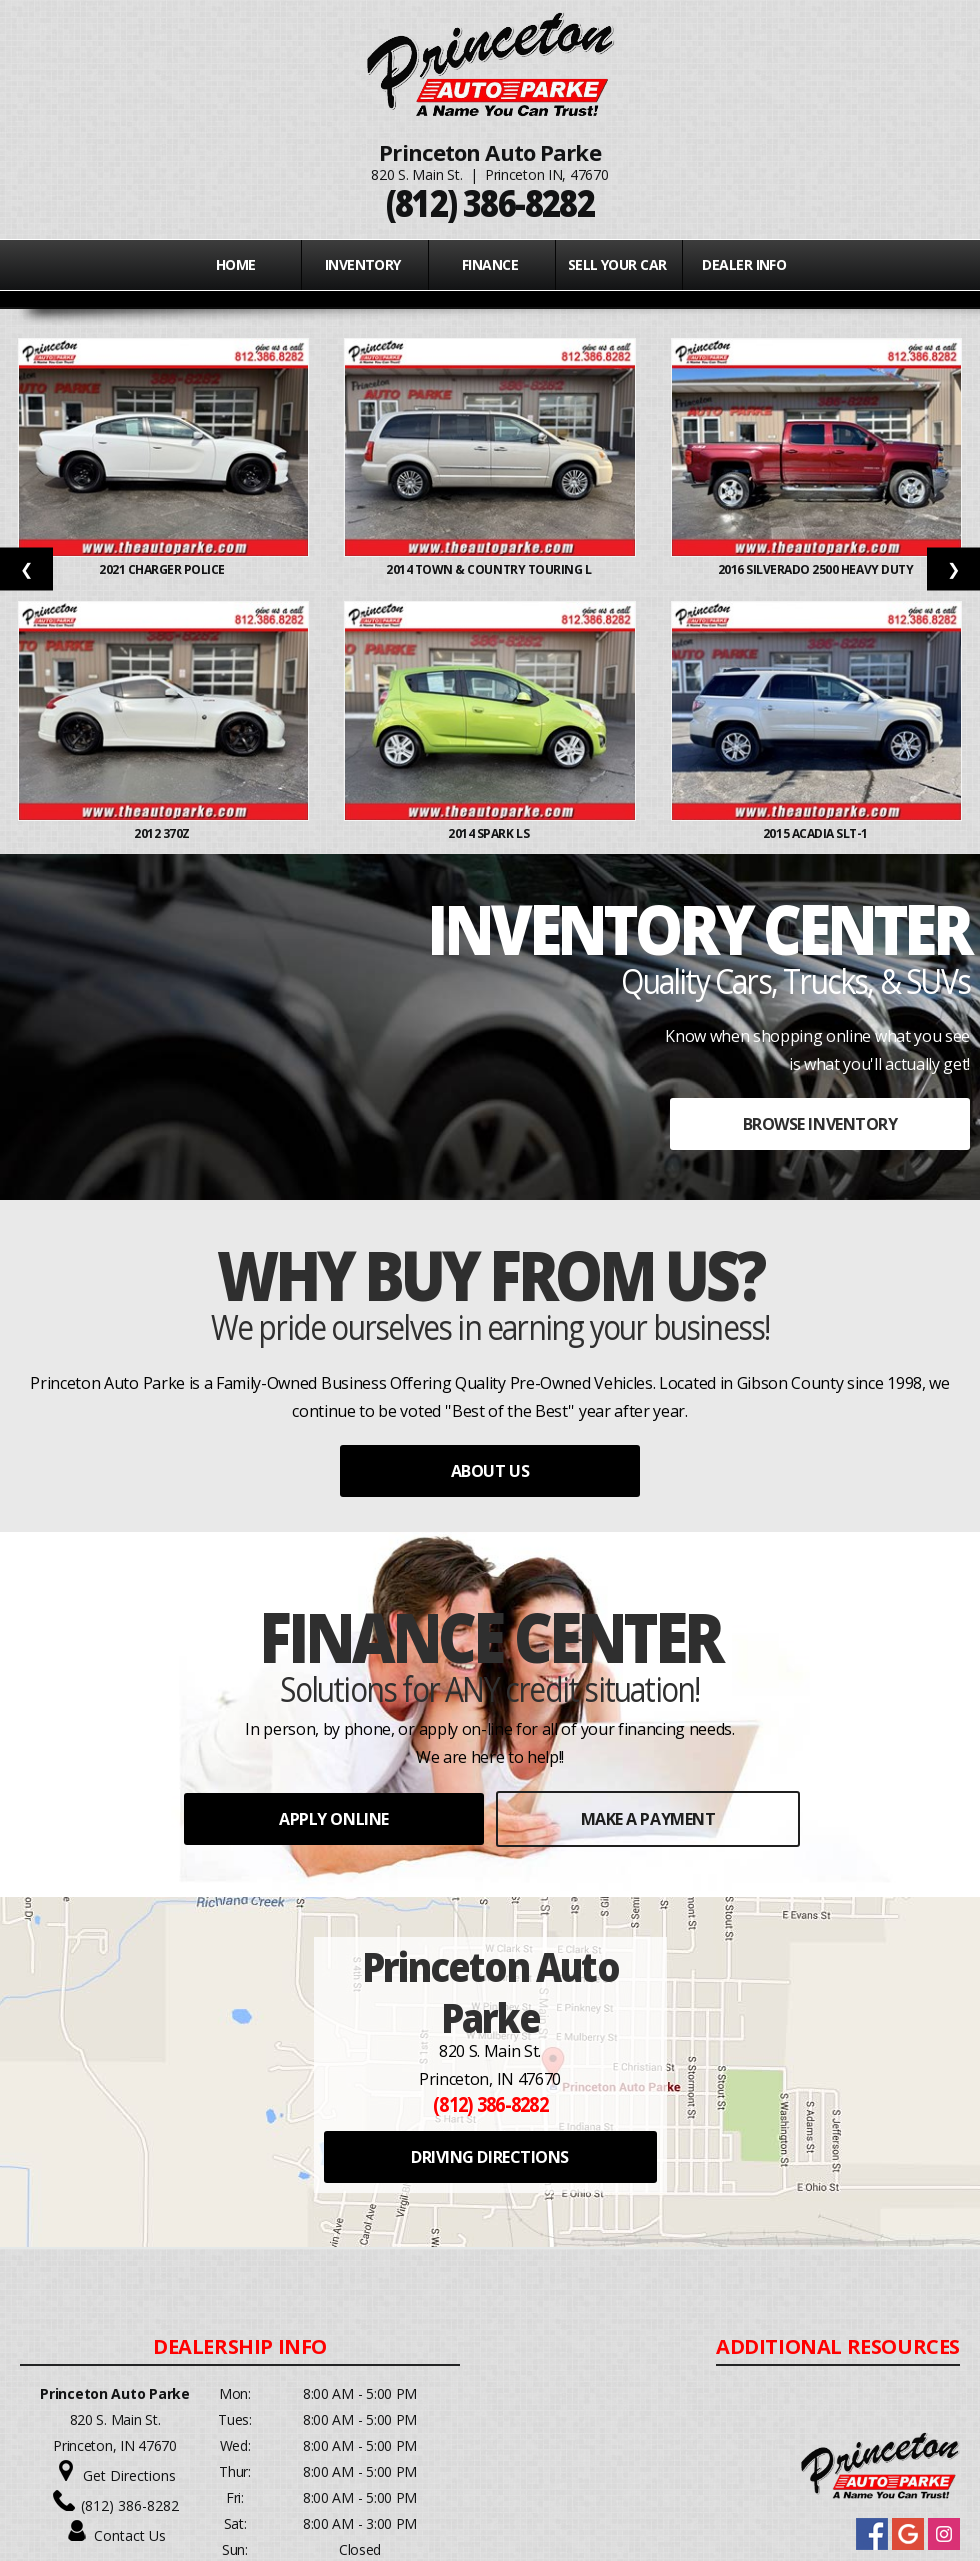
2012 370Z (163, 833)
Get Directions (129, 2475)
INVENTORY (363, 264)
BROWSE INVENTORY (820, 1124)
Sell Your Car (617, 264)
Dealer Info (744, 264)
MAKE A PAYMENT (648, 1819)
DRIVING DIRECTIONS (489, 2157)
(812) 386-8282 (130, 2505)
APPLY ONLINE (333, 1819)
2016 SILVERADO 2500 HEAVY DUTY (817, 569)
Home (236, 264)
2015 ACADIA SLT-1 (816, 833)
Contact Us (130, 2535)
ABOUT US (490, 1471)
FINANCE (490, 264)
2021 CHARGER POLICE (163, 569)
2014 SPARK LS (489, 833)
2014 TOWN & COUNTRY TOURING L (490, 569)
